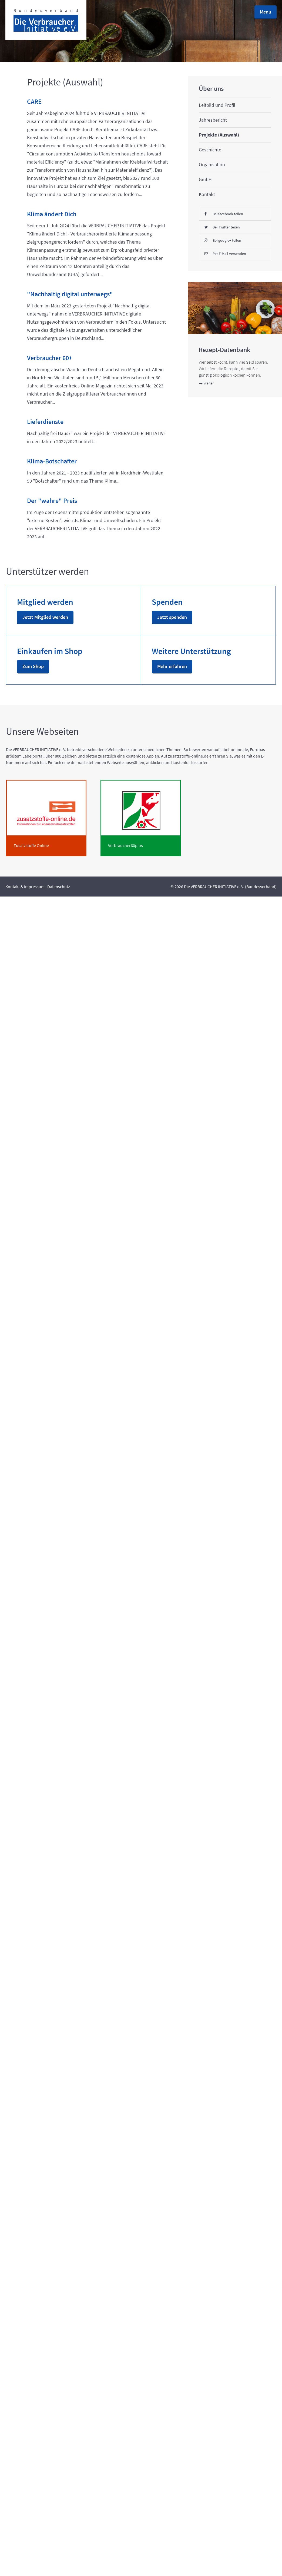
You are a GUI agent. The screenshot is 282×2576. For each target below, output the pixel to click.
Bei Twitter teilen (66, 1848)
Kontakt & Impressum (25, 2566)
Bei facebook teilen (66, 1825)
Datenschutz (58, 2566)
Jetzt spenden (57, 2206)
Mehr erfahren (31, 2343)
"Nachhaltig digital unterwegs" (43, 870)
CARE (34, 114)
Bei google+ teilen (66, 1871)
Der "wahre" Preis (39, 1505)
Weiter (61, 2100)
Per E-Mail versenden (66, 1897)
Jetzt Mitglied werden (30, 2218)
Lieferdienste (45, 1301)
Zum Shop (54, 2279)
